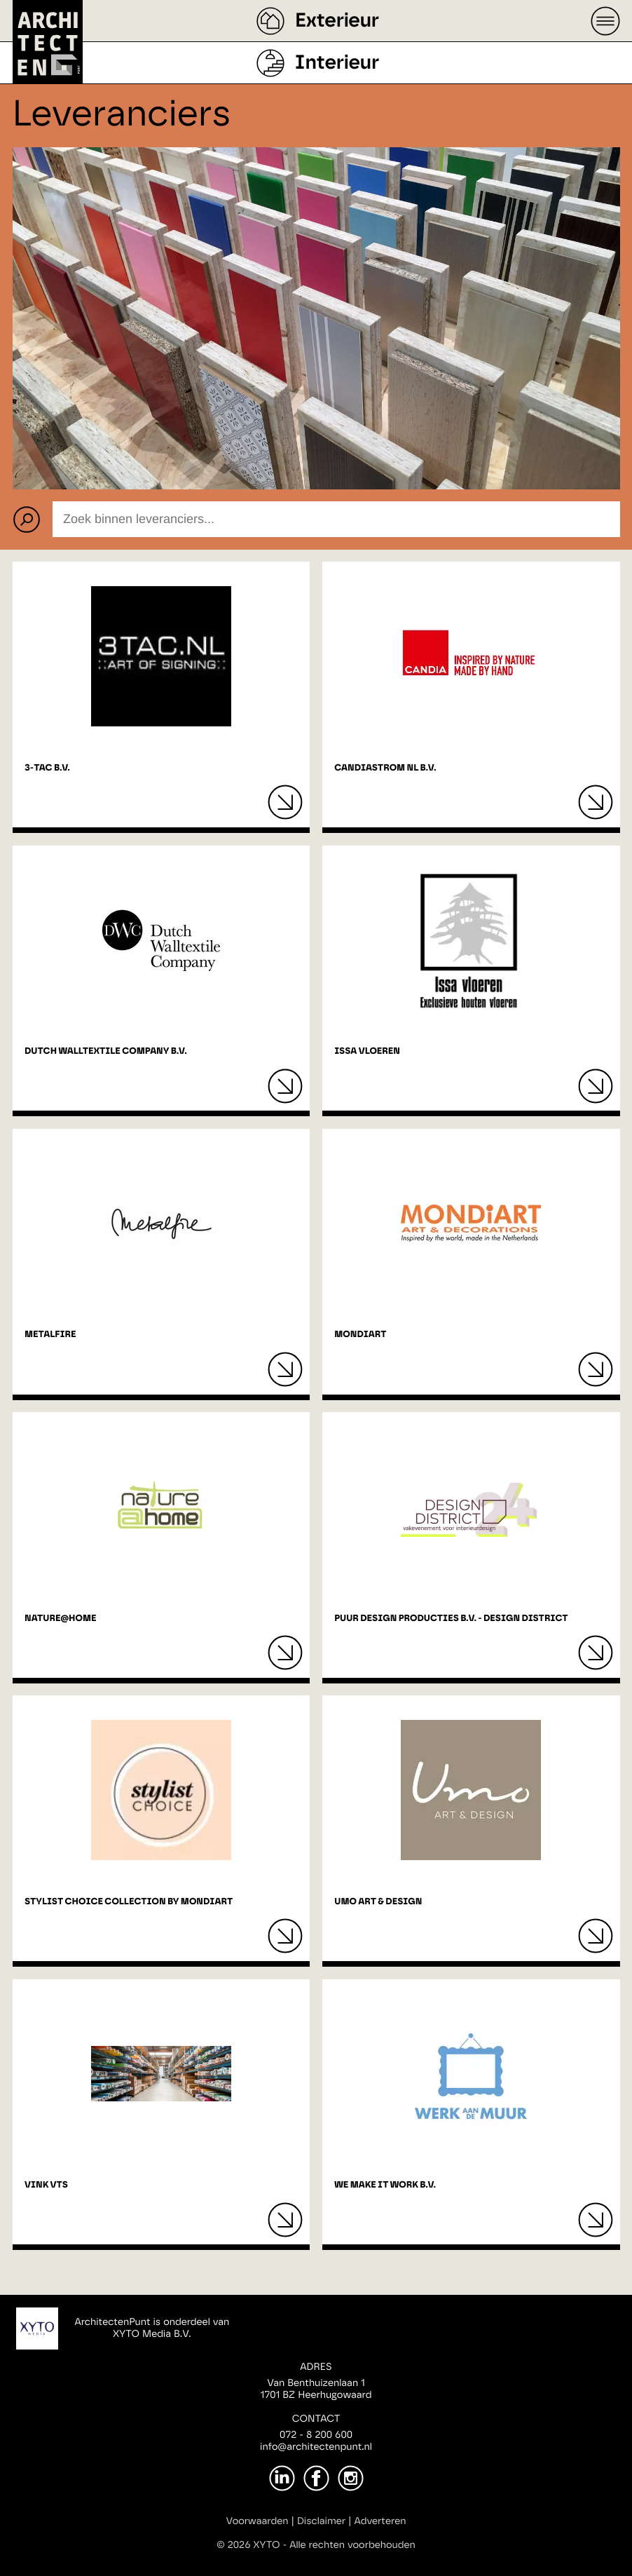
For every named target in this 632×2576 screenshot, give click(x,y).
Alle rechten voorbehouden (352, 2545)
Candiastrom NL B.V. (385, 768)
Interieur (337, 63)
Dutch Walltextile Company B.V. (106, 1051)
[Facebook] (316, 2478)
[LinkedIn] (282, 2478)
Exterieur (337, 21)
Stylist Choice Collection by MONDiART (129, 1901)
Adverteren (380, 2521)
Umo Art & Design (378, 1901)
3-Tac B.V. (47, 768)
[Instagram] (351, 2478)
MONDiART (360, 1334)
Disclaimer (321, 2521)
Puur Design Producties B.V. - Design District (451, 1618)
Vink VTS (46, 2185)
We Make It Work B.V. (385, 2185)
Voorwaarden (257, 2521)
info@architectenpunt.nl (316, 2447)
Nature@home (60, 1618)
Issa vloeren (367, 1051)
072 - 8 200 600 (316, 2435)
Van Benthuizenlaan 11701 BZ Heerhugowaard (315, 2389)
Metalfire (50, 1334)
